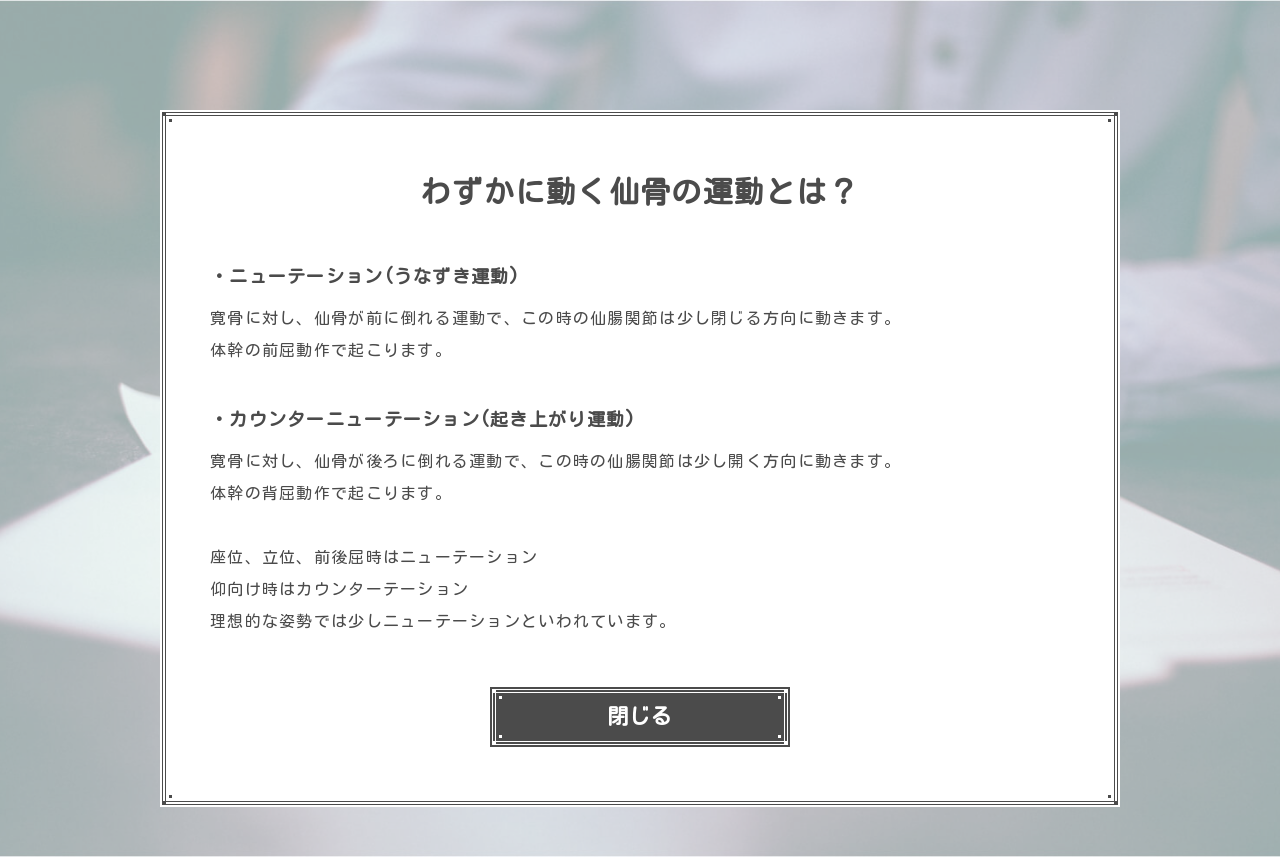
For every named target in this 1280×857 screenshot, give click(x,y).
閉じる (640, 716)
